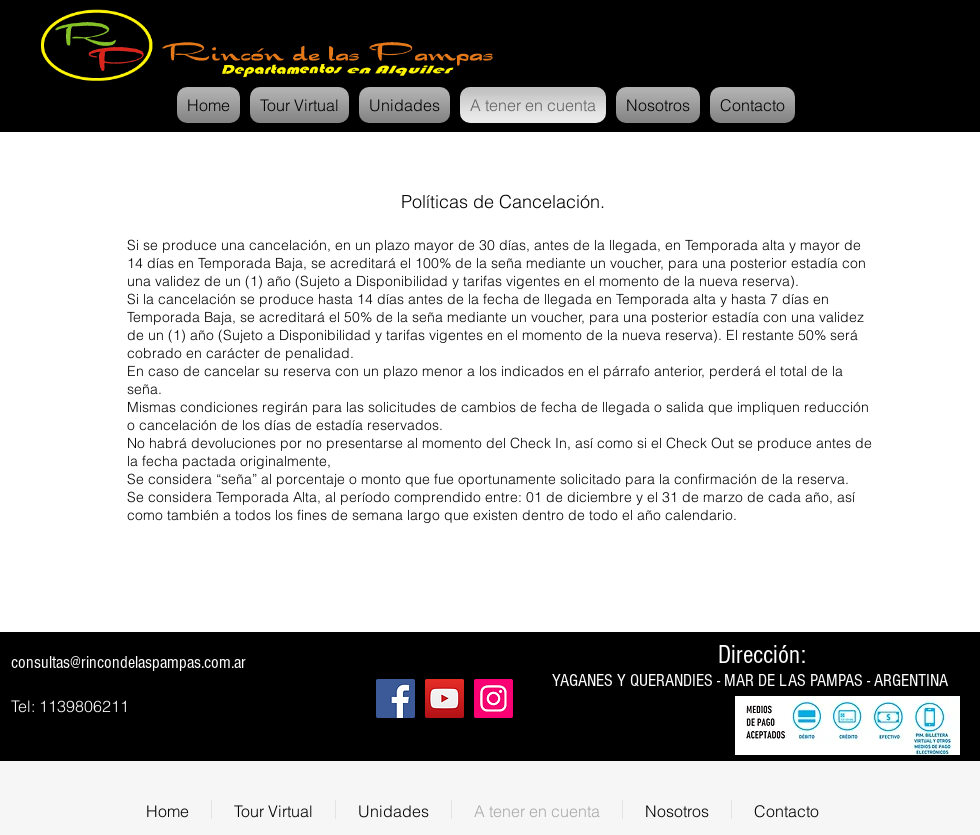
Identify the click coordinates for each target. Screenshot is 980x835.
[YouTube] (444, 698)
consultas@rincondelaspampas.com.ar (128, 662)
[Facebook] (395, 698)
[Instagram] (493, 698)
